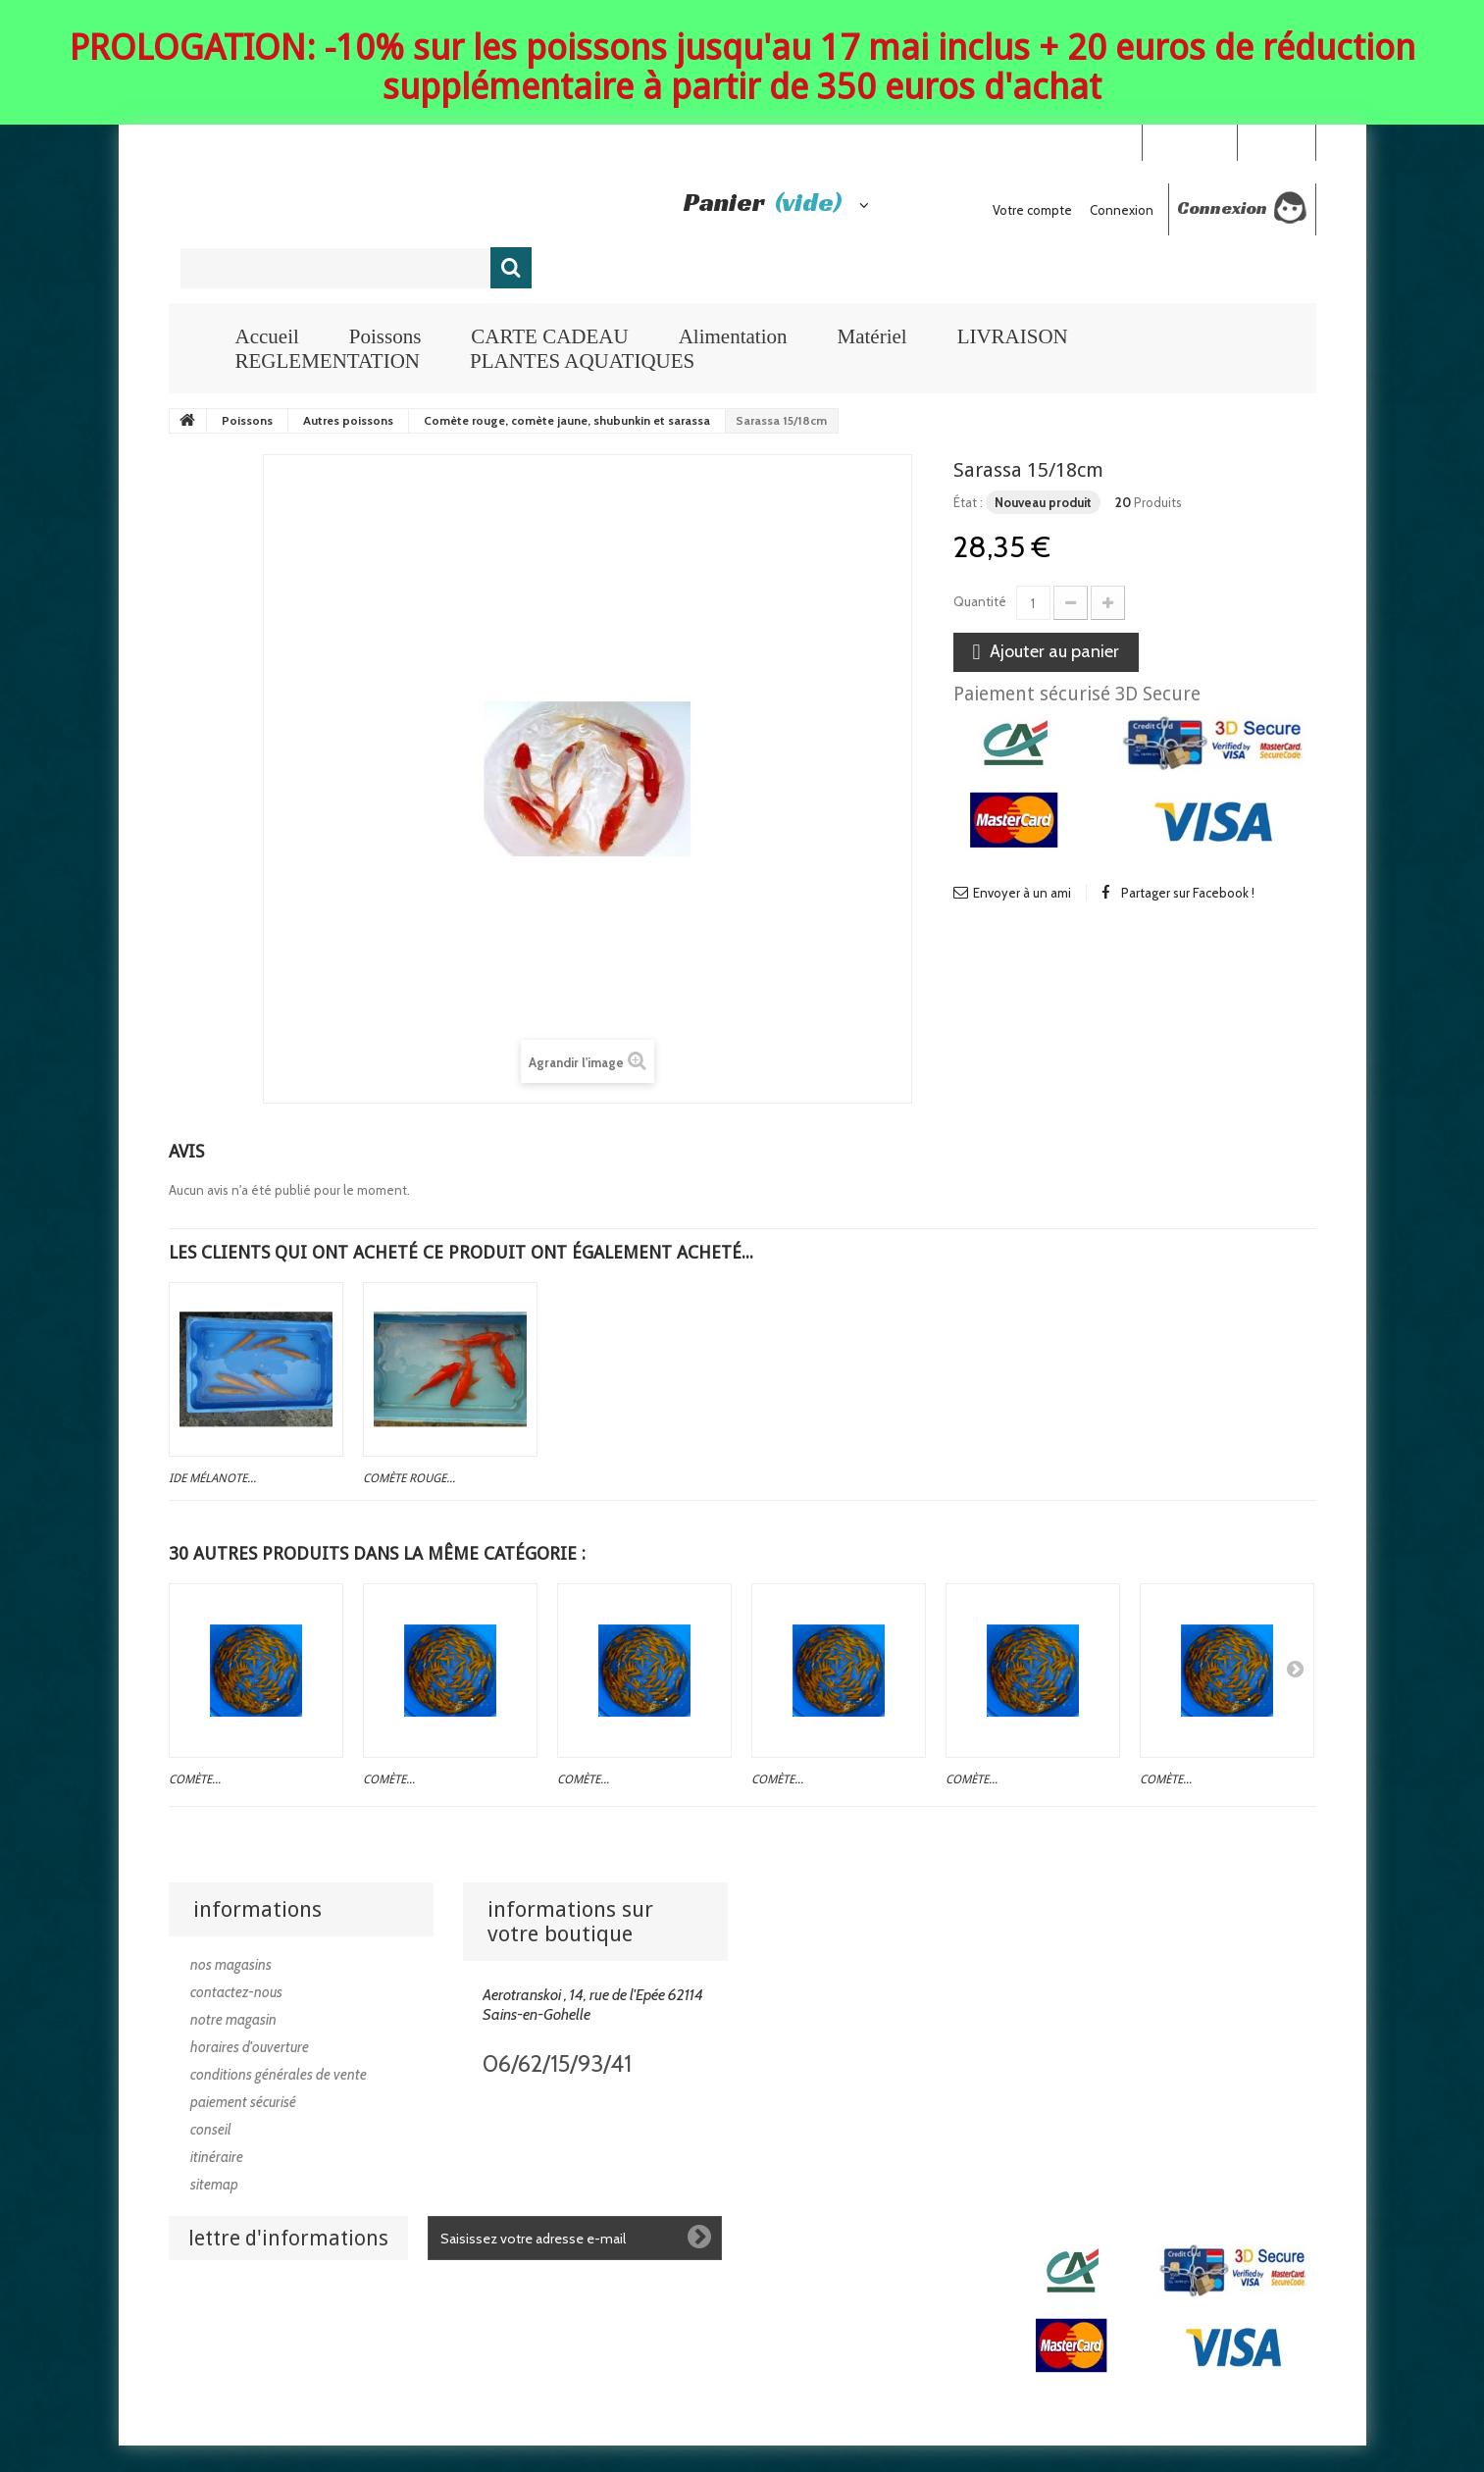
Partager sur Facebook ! (1187, 893)
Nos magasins (231, 1965)
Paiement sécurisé (243, 2102)
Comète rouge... (409, 1478)
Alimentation (733, 336)
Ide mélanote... (212, 1478)
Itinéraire (216, 2157)
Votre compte (1032, 210)
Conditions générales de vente (278, 2075)
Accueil (267, 336)
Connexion (1276, 141)
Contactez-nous (236, 1992)
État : (968, 502)
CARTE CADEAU (549, 336)
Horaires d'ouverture (249, 2047)
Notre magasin (233, 2020)
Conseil (210, 2129)
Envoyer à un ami (1022, 893)
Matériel (871, 336)
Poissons (385, 336)
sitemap (214, 2184)
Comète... (195, 1779)
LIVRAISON (1012, 336)
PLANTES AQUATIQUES (582, 361)
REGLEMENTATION (327, 361)
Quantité (979, 601)
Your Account (1189, 141)
